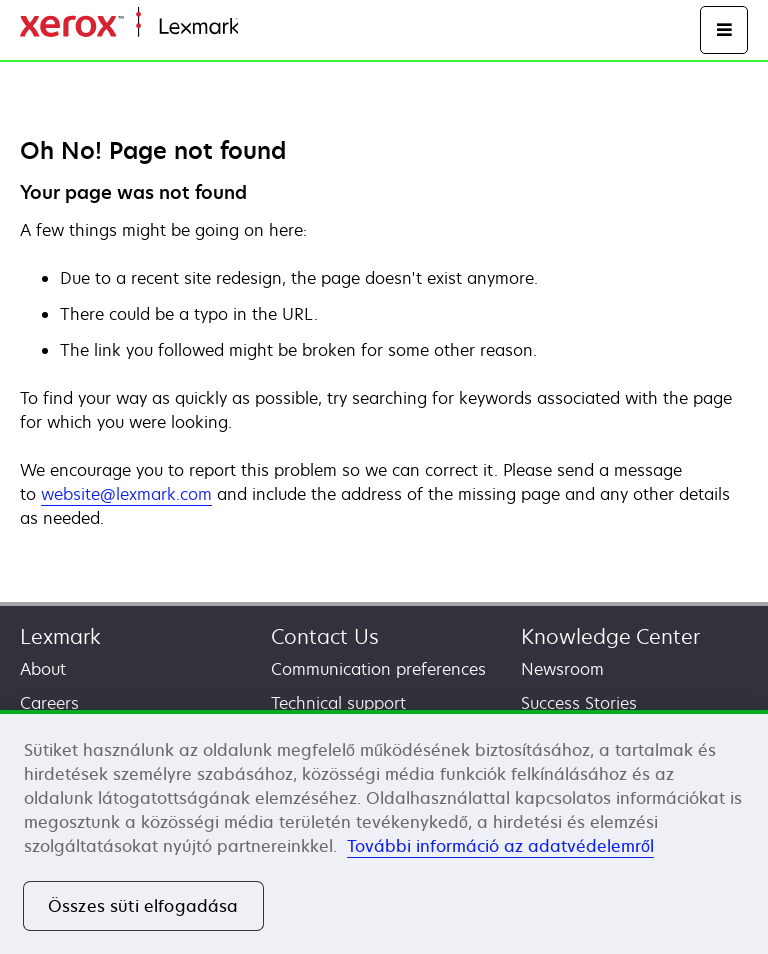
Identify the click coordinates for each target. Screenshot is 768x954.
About (43, 669)
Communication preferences (378, 669)
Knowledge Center (610, 636)
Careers (49, 703)
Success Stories (579, 703)
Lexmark (60, 636)
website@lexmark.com (126, 494)
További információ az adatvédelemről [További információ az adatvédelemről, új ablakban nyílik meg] (500, 846)
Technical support (338, 703)
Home (258, 27)
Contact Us (325, 636)
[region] (384, 832)
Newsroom (562, 669)
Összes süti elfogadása (143, 906)
